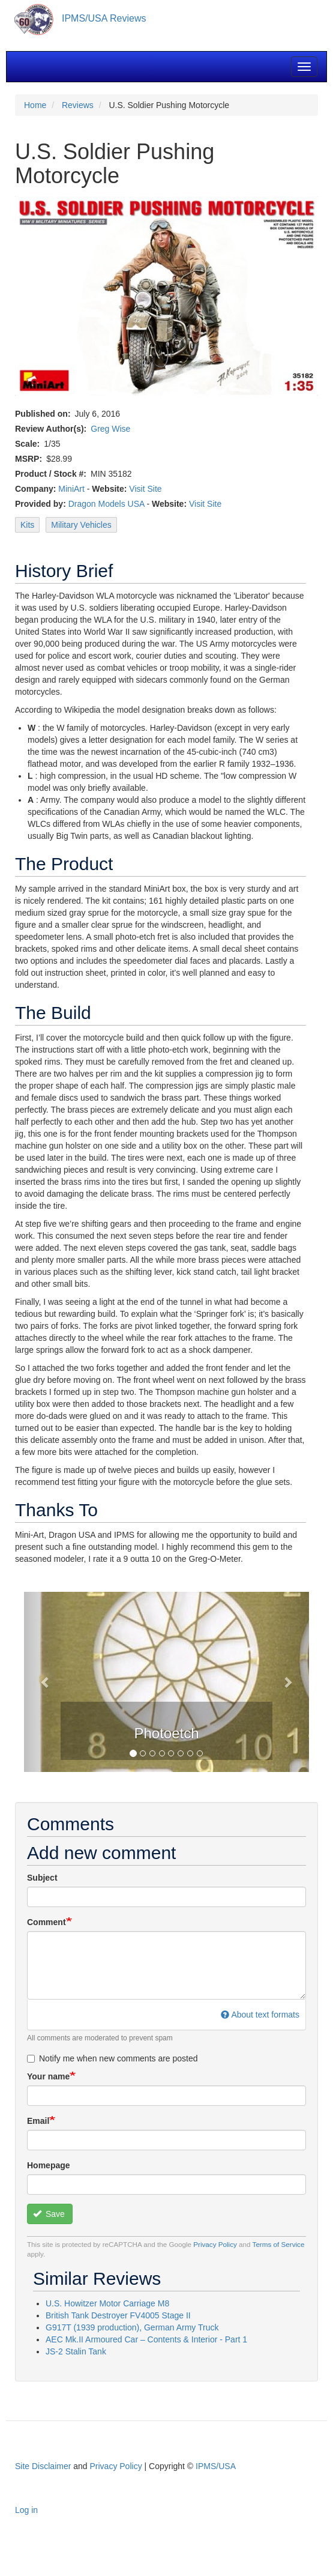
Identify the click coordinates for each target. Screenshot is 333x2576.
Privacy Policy (215, 2244)
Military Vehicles (81, 525)
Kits (27, 525)
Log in (26, 2510)
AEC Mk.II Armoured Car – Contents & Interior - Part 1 (146, 2339)
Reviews (78, 105)
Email (38, 2121)
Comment (46, 1922)
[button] (45, 1682)
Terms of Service (279, 2244)
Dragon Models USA (106, 504)
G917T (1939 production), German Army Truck (132, 2327)
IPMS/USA (216, 2466)
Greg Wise (110, 429)
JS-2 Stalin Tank (76, 2351)
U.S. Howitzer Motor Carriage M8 (107, 2303)
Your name (48, 2076)
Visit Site (145, 489)
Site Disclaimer (43, 2466)
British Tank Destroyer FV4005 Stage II (118, 2315)
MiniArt (71, 489)
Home (35, 105)
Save (49, 2214)
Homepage (48, 2165)
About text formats (260, 2014)
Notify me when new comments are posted (112, 2058)
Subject (42, 1877)
